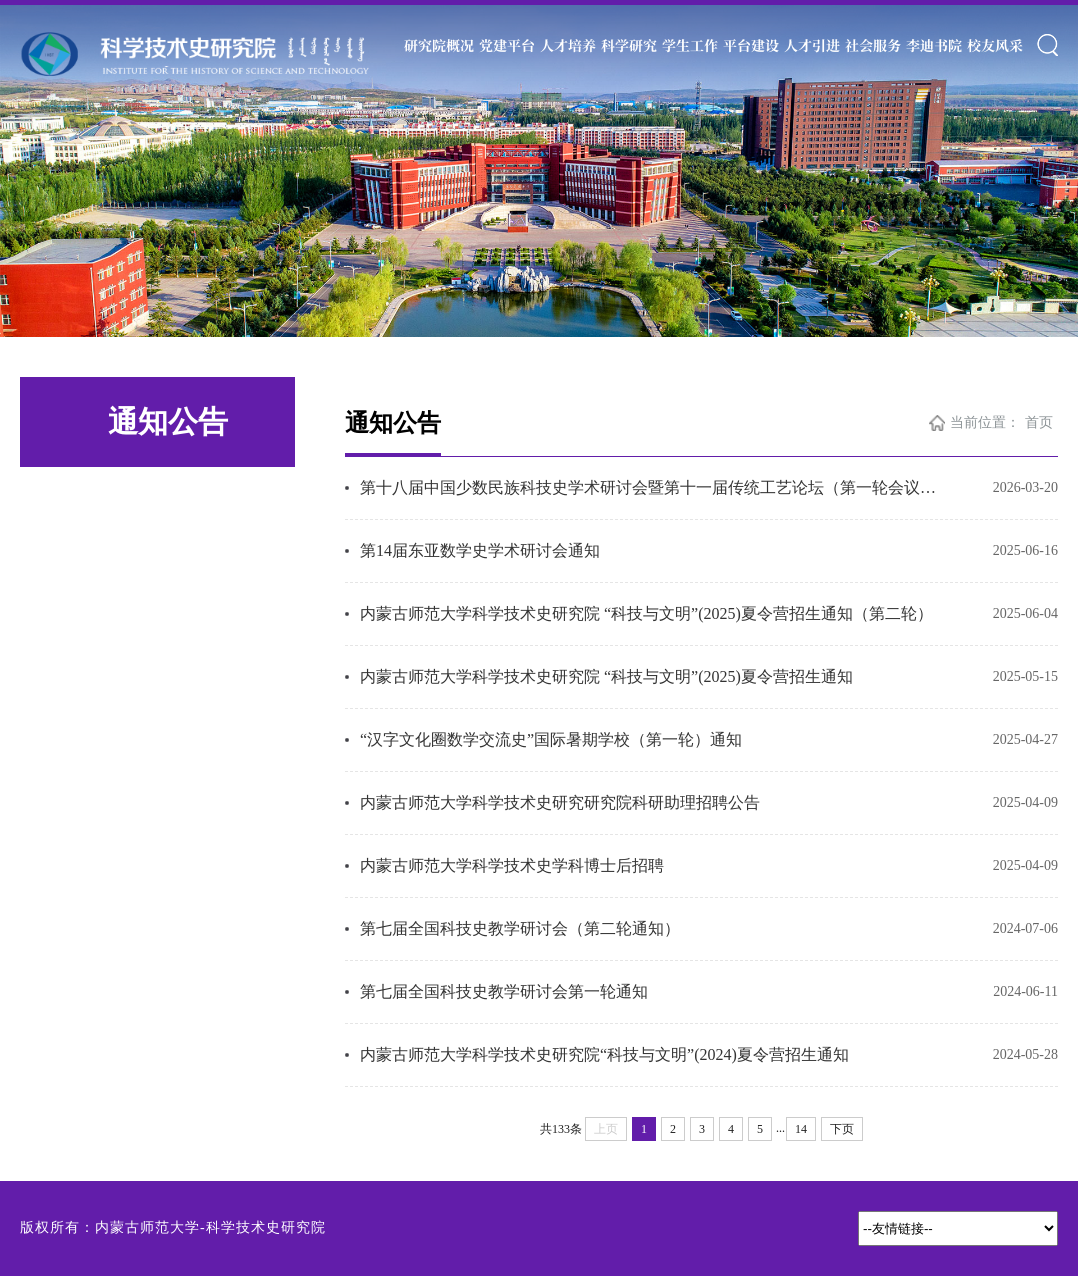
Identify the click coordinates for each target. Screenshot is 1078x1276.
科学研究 (629, 45)
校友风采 (995, 45)
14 (801, 1129)
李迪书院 (934, 45)
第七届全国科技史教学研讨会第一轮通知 (504, 991)
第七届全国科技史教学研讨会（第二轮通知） (520, 928)
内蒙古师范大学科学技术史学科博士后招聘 (512, 865)
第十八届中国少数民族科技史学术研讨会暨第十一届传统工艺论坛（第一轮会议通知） (654, 487)
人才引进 (812, 45)
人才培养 (568, 45)
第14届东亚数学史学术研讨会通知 (480, 550)
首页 (1039, 422)
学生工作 (690, 45)
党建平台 (507, 45)
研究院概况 (439, 45)
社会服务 (873, 45)
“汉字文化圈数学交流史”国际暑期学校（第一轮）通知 (551, 739)
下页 (842, 1129)
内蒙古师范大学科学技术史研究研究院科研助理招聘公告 (560, 802)
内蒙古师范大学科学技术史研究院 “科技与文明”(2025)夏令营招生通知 (606, 676)
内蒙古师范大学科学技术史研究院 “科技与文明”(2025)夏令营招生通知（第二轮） (646, 613)
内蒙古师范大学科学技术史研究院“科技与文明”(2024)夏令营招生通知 (604, 1054)
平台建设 (751, 45)
